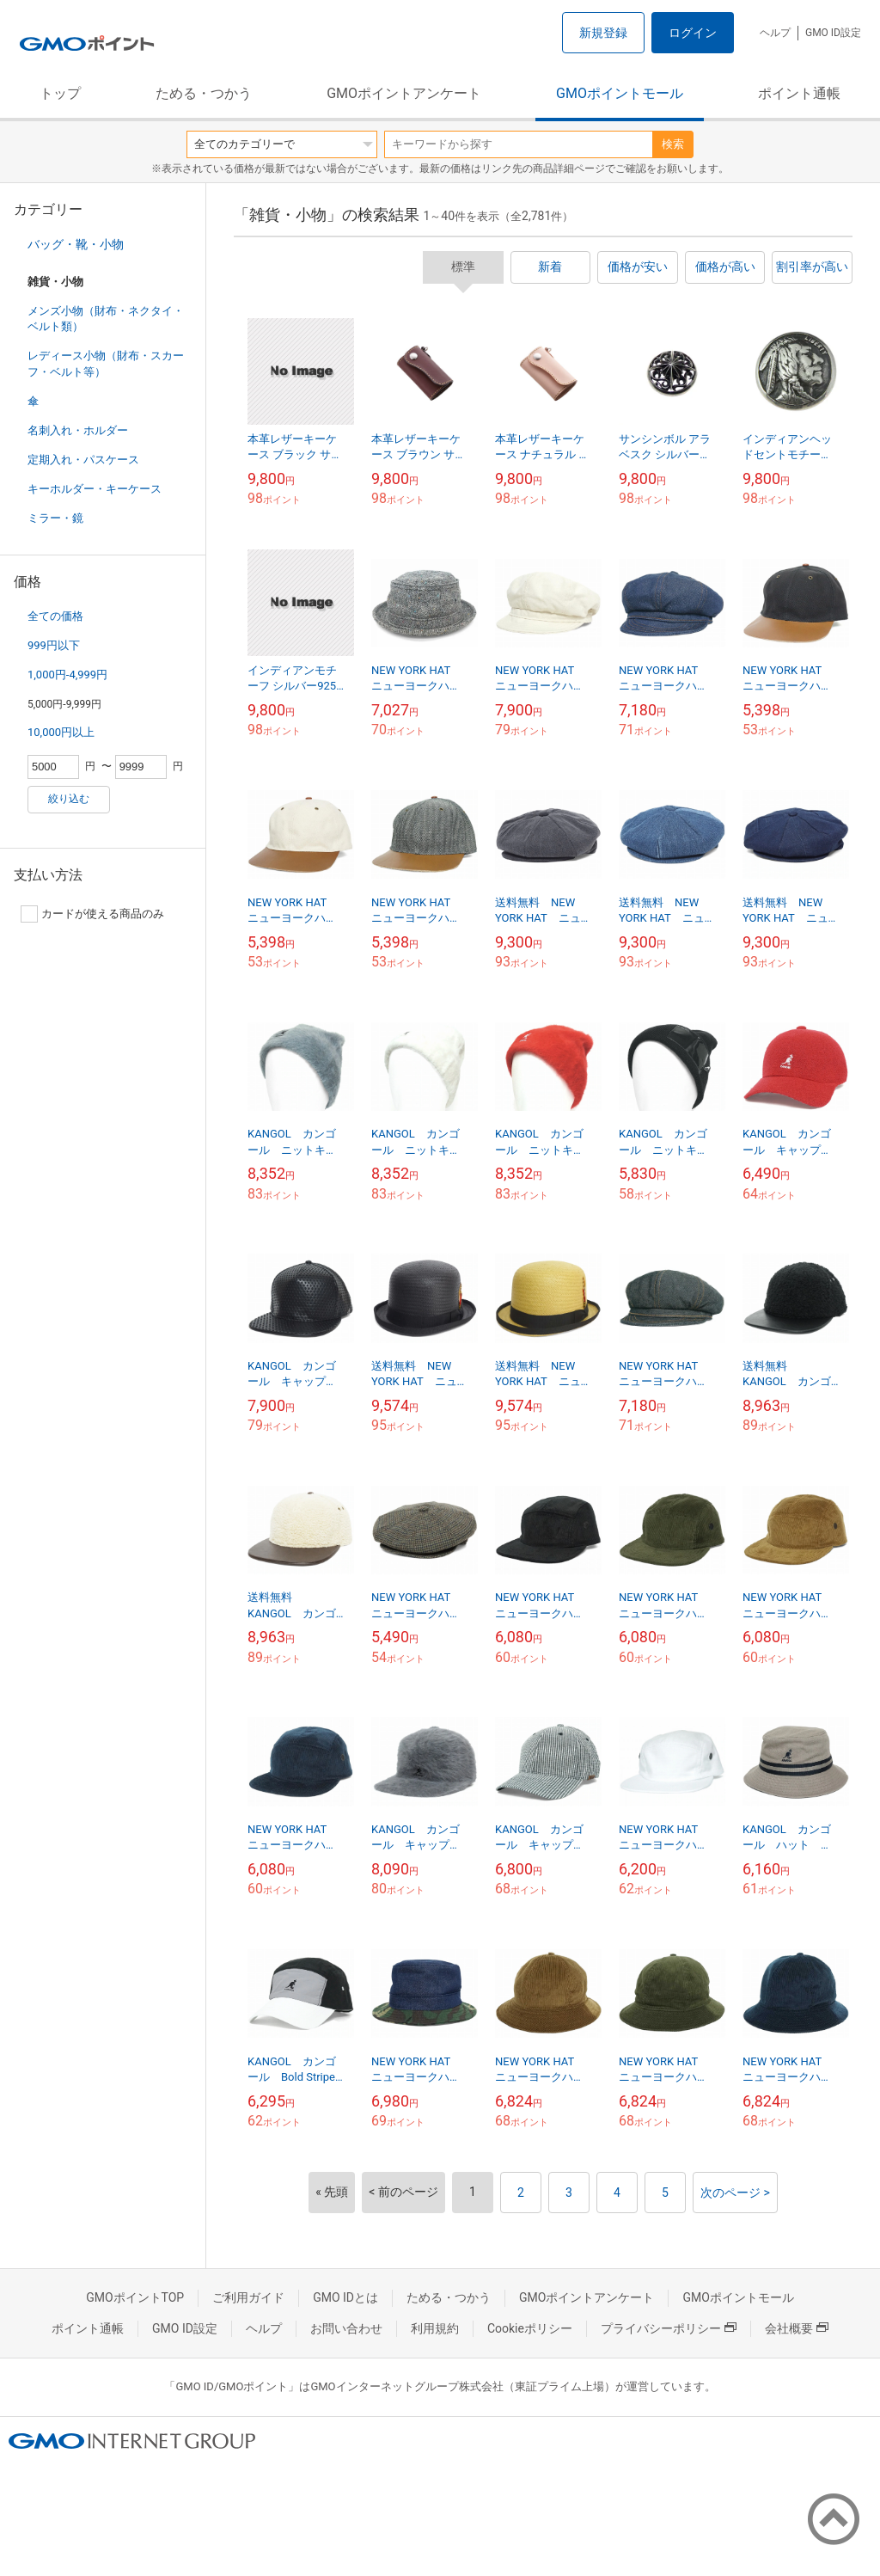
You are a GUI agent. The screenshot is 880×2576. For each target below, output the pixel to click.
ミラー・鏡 (55, 518)
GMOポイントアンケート (404, 93)
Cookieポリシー (529, 2328)
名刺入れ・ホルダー (78, 430)
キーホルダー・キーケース (95, 488)
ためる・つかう (204, 93)
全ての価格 (55, 616)
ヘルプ (775, 33)
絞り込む (68, 799)
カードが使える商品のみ (92, 914)
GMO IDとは (345, 2297)
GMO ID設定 (833, 33)
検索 (673, 144)
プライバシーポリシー (668, 2328)
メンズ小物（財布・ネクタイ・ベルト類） (106, 318)
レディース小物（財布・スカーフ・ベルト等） (106, 363)
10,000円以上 (61, 732)
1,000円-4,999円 (67, 674)
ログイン (693, 33)
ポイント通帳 (799, 93)
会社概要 (796, 2328)
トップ (60, 93)
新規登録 (603, 33)
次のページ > (735, 2192)
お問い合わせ (346, 2328)
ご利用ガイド (248, 2297)
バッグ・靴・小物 (76, 244)
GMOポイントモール (619, 93)
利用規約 (435, 2328)
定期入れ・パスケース (83, 459)
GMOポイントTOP (135, 2297)
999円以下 (54, 645)
